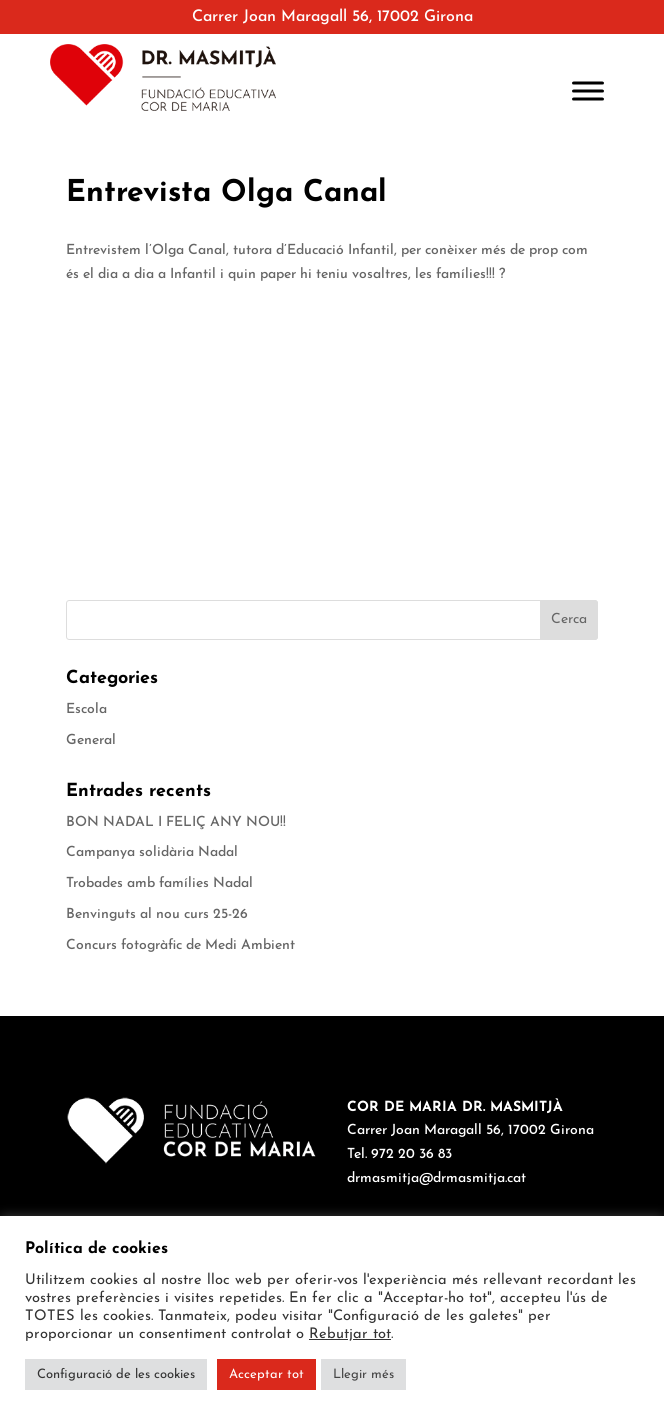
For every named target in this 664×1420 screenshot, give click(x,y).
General (91, 740)
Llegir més (363, 1374)
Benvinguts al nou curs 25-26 (157, 914)
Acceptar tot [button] (266, 1374)
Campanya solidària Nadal (152, 852)
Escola (86, 709)
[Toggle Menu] (588, 91)
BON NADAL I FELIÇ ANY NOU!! (176, 822)
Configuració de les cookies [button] (116, 1374)
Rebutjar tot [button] (350, 1334)
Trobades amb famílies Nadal (159, 883)
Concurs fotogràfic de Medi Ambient (180, 945)
